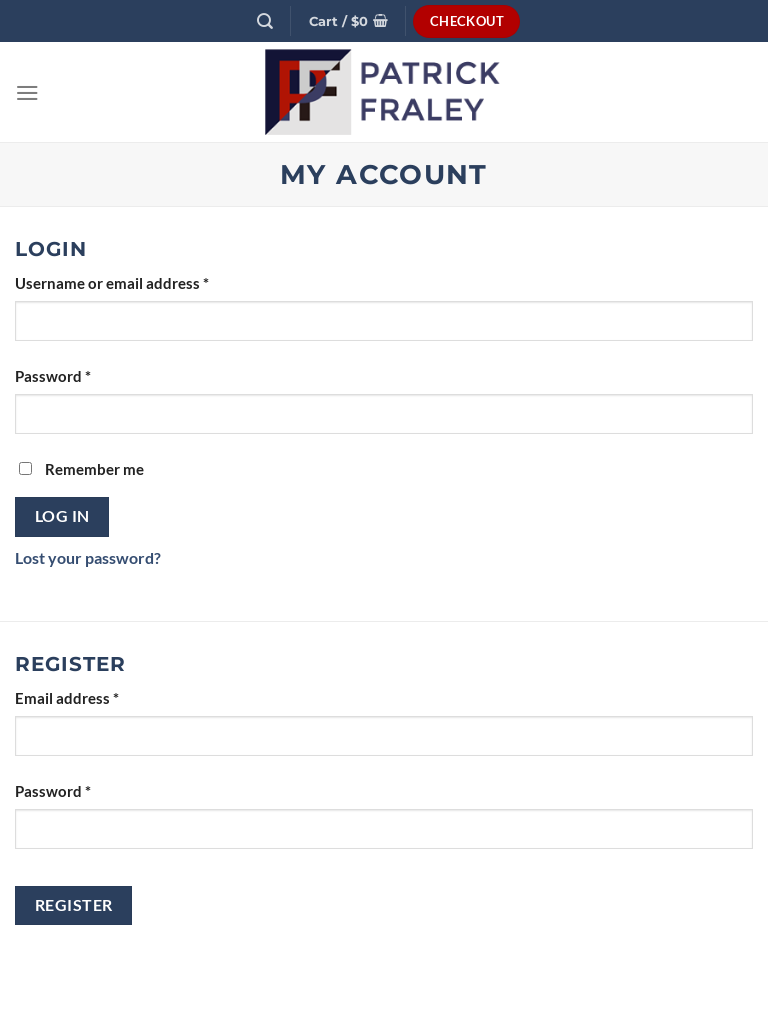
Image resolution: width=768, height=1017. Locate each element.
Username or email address (112, 283)
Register (74, 905)
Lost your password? (88, 557)
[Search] (265, 21)
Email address (67, 698)
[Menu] (27, 92)
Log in (62, 516)
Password (53, 376)
